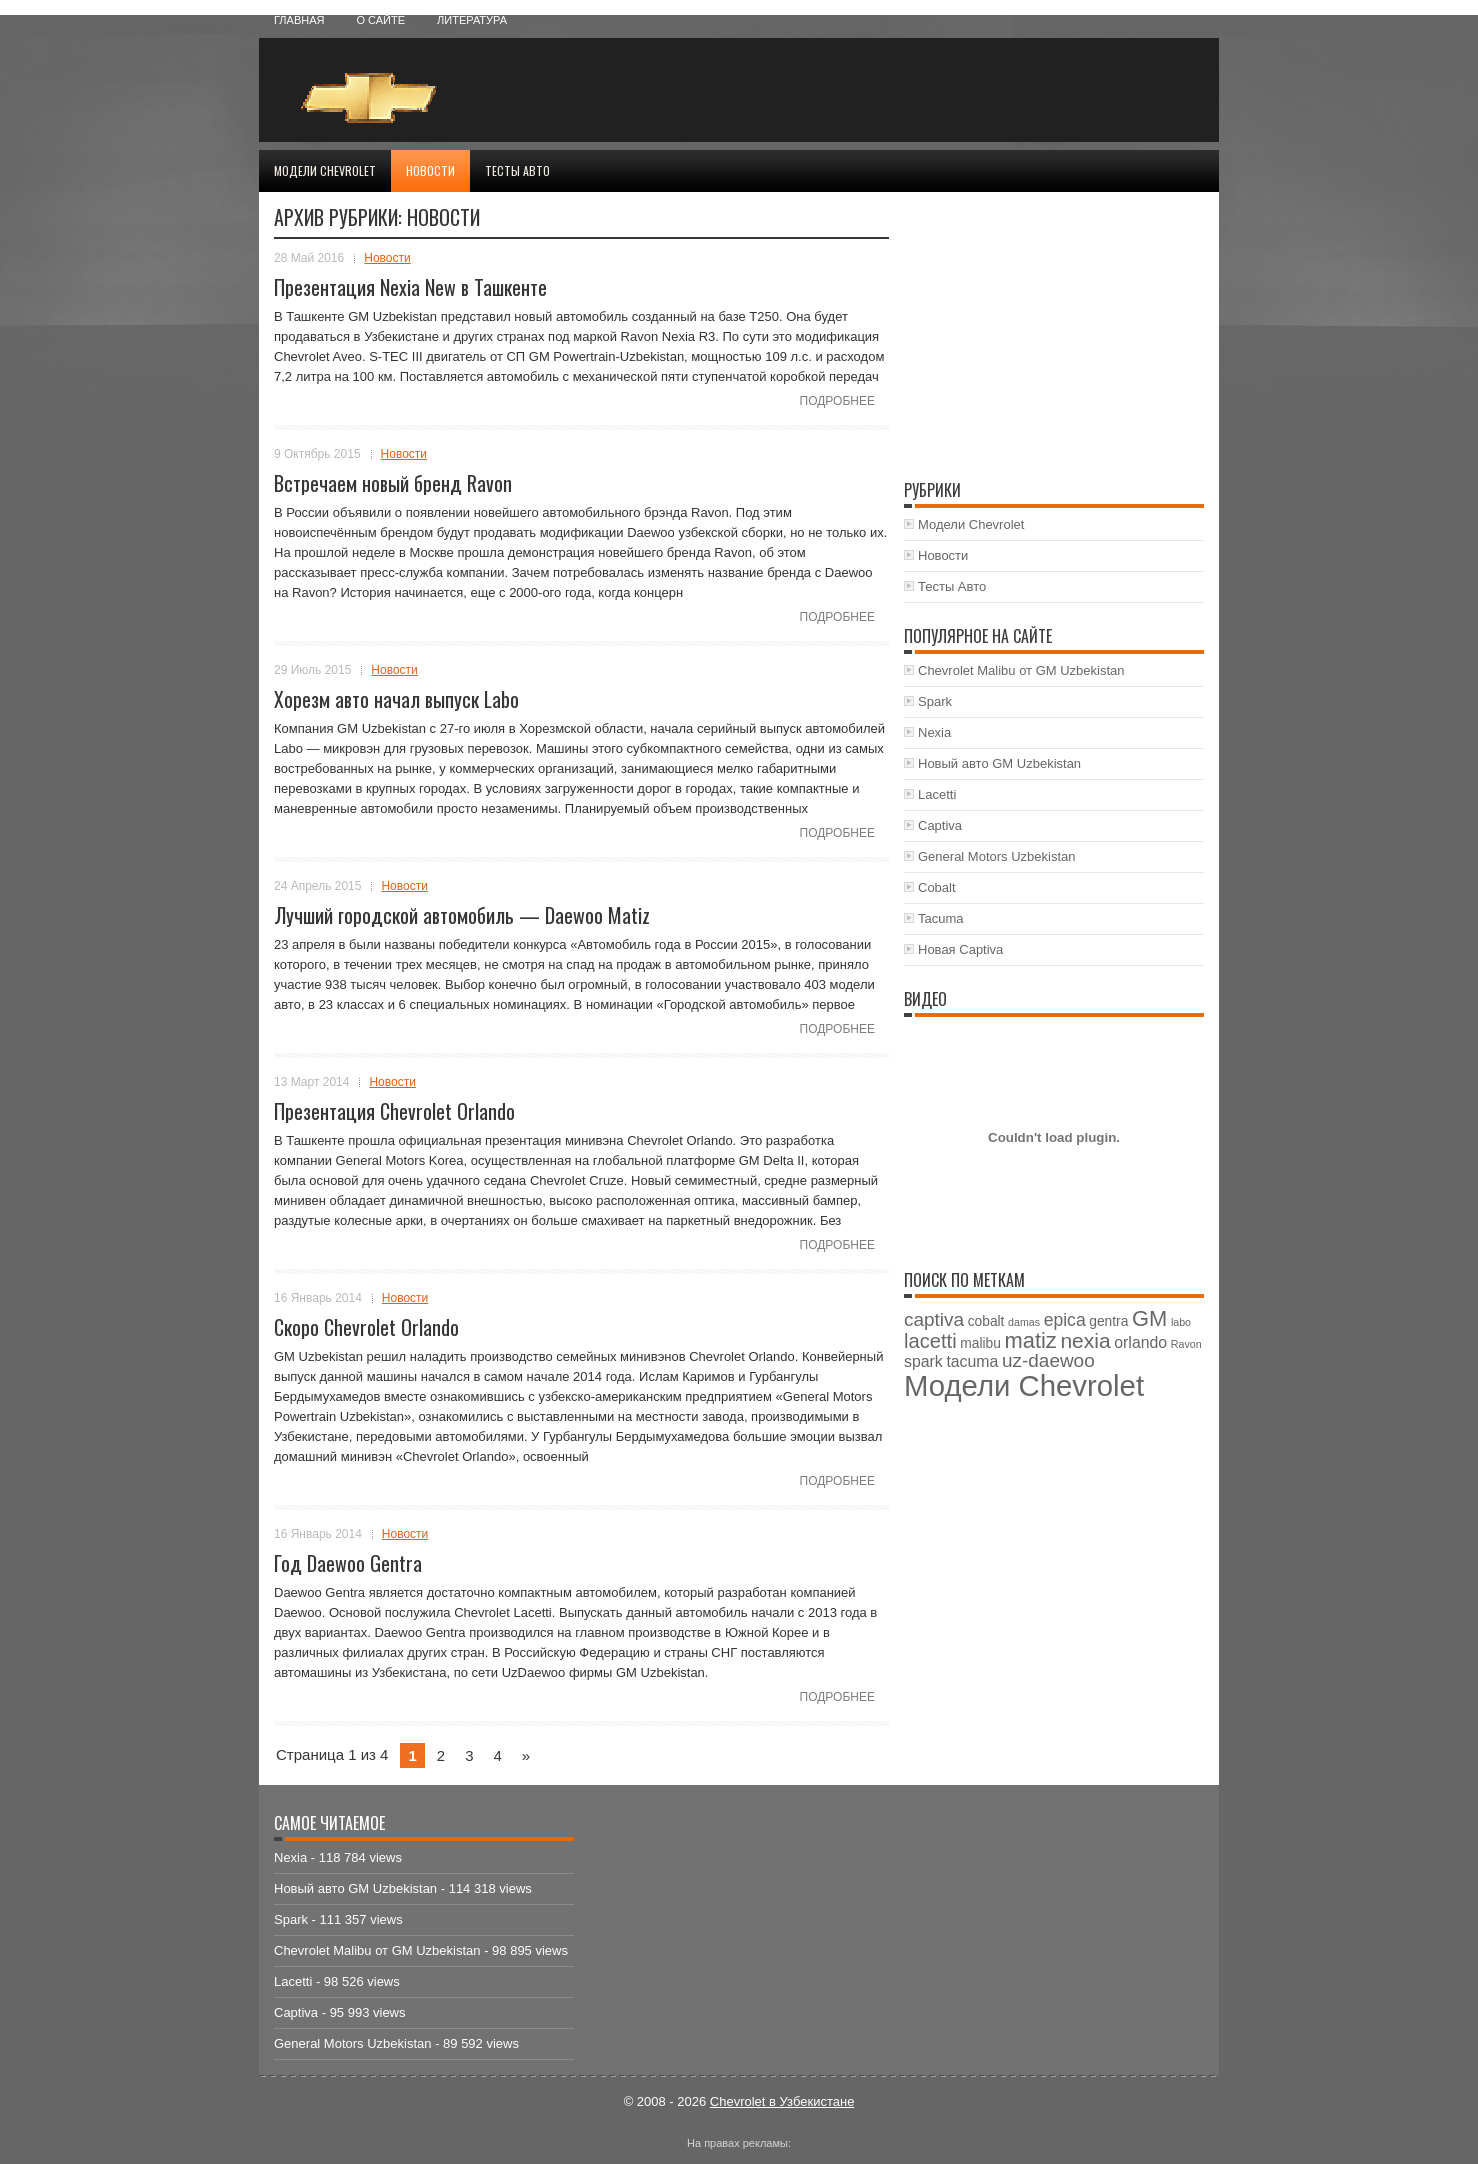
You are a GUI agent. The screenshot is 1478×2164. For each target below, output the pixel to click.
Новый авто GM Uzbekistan (999, 763)
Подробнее (837, 401)
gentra (1108, 1321)
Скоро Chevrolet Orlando (366, 1327)
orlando (1140, 1342)
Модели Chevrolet (325, 170)
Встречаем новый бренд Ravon (393, 483)
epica (1065, 1320)
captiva (934, 1319)
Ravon (1186, 1344)
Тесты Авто (517, 170)
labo (1181, 1322)
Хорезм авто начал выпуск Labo (396, 699)
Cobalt (937, 887)
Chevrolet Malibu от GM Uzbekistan (1021, 670)
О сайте (380, 20)
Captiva (940, 825)
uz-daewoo (1048, 1360)
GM (1149, 1318)
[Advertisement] (970, 90)
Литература (472, 20)
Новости (430, 170)
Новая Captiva (960, 949)
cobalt (986, 1321)
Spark (935, 701)
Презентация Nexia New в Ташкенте (410, 287)
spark (923, 1361)
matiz (1030, 1340)
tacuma (972, 1361)
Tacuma (941, 918)
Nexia (934, 732)
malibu (980, 1343)
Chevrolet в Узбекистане (782, 2101)
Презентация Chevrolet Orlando (394, 1111)
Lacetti (937, 794)
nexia (1085, 1340)
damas (1024, 1322)
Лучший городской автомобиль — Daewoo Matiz (462, 915)
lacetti (930, 1341)
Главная (299, 20)
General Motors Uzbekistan (997, 856)
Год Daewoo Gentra (348, 1563)
